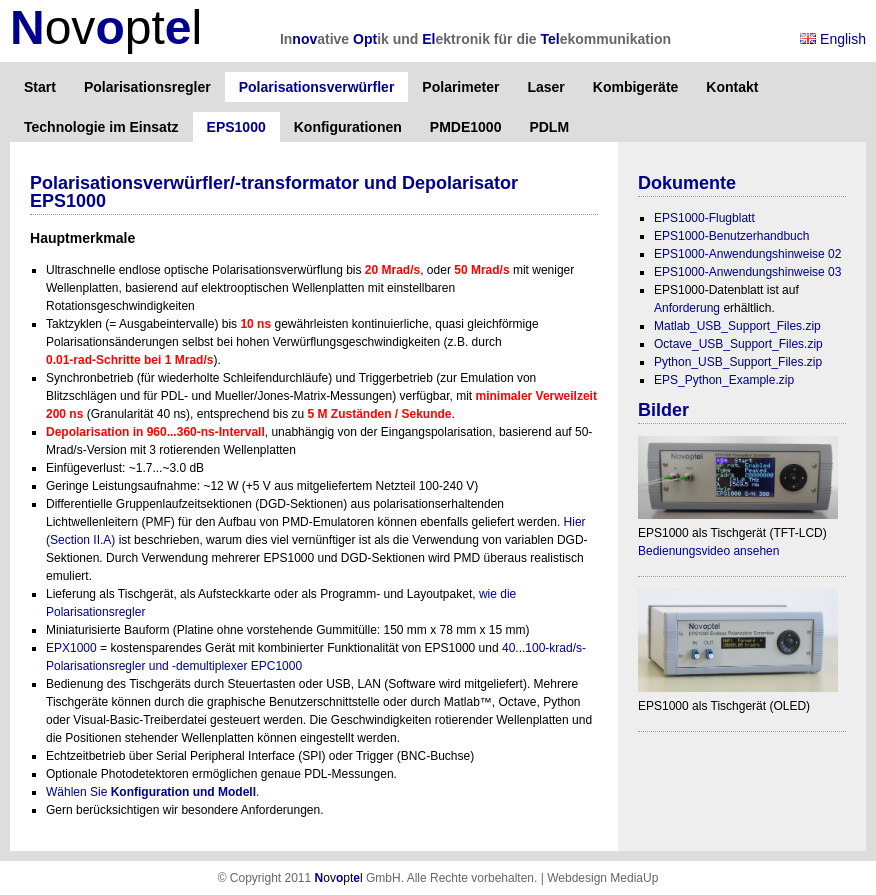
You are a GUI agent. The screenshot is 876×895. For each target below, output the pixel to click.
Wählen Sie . (152, 792)
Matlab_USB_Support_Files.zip (737, 326)
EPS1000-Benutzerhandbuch (731, 236)
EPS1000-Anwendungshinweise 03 (747, 272)
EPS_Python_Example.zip (724, 380)
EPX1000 (71, 648)
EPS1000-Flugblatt (704, 218)
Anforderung (687, 308)
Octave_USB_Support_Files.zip (738, 344)
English (833, 39)
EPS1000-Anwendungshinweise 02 (747, 254)
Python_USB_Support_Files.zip (738, 362)
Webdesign (577, 878)
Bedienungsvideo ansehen (708, 551)
